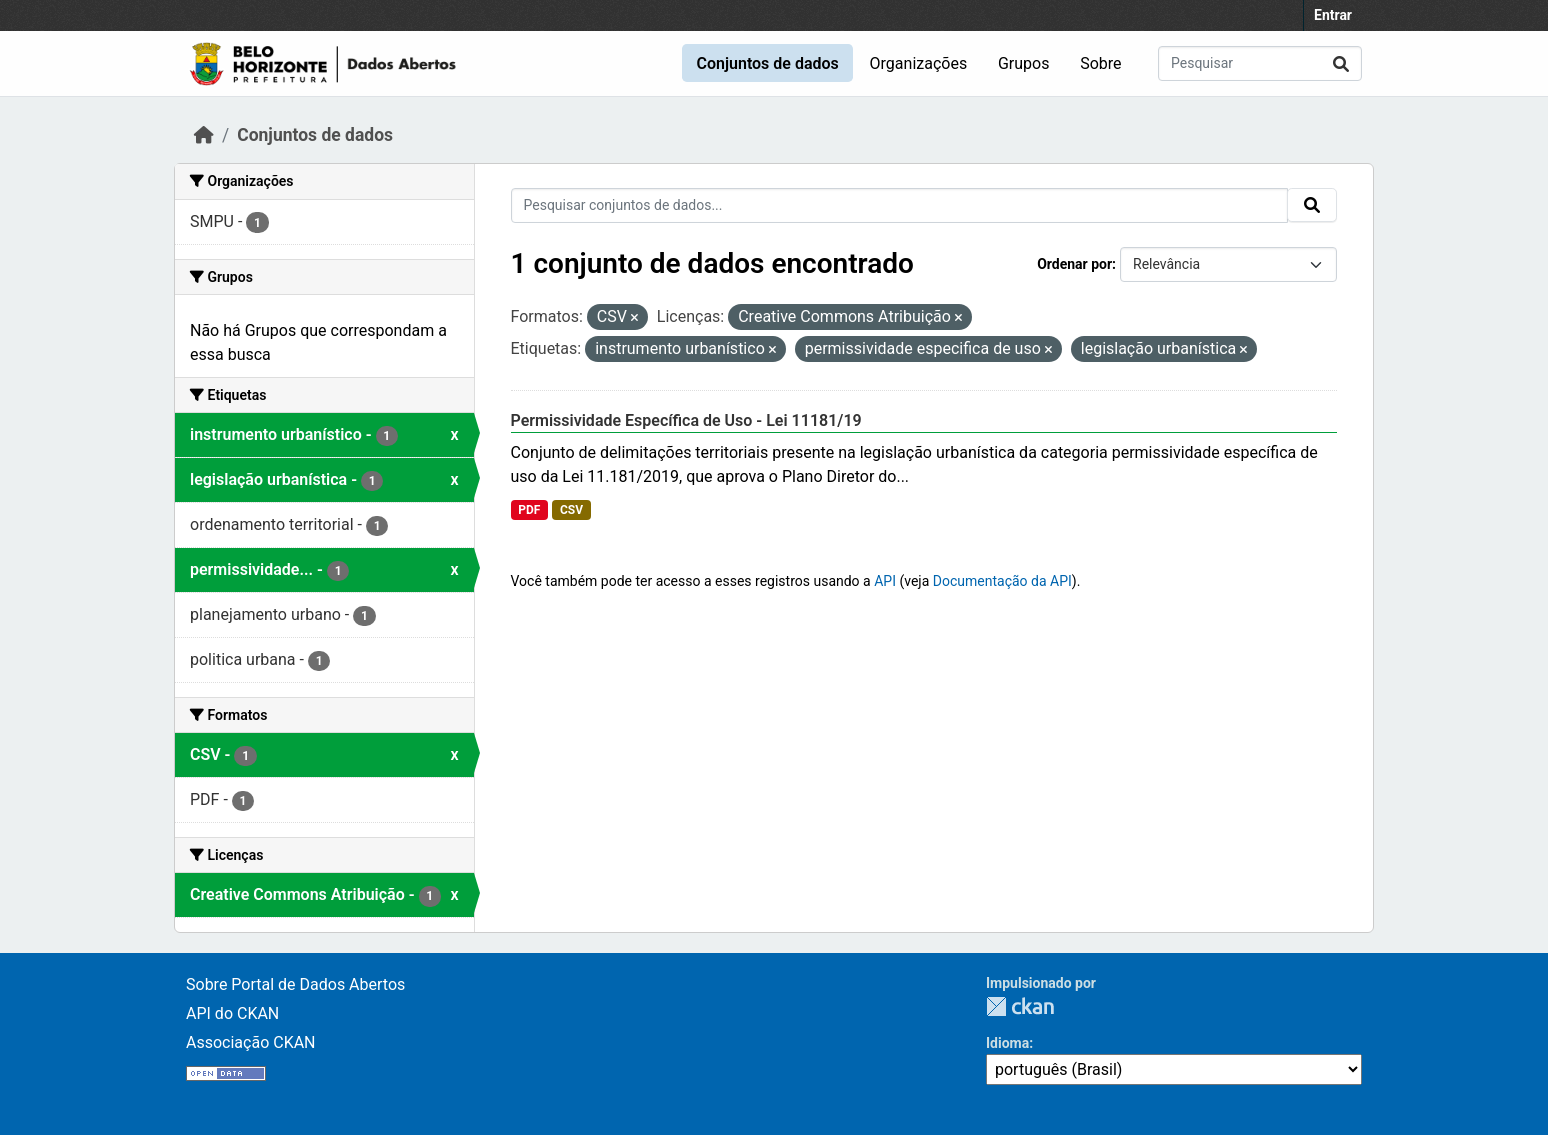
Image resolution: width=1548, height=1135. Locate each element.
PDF (529, 510)
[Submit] (1341, 63)
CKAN (1020, 1006)
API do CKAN (232, 1013)
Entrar (1333, 15)
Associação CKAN (251, 1042)
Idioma (1007, 1043)
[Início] (204, 135)
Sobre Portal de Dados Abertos (295, 984)
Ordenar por (1074, 264)
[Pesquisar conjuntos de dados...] (1260, 63)
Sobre (1100, 63)
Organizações (919, 63)
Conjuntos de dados (767, 63)
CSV (571, 510)
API (885, 581)
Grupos (1024, 63)
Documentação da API (1002, 581)
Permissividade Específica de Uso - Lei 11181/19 (686, 420)
